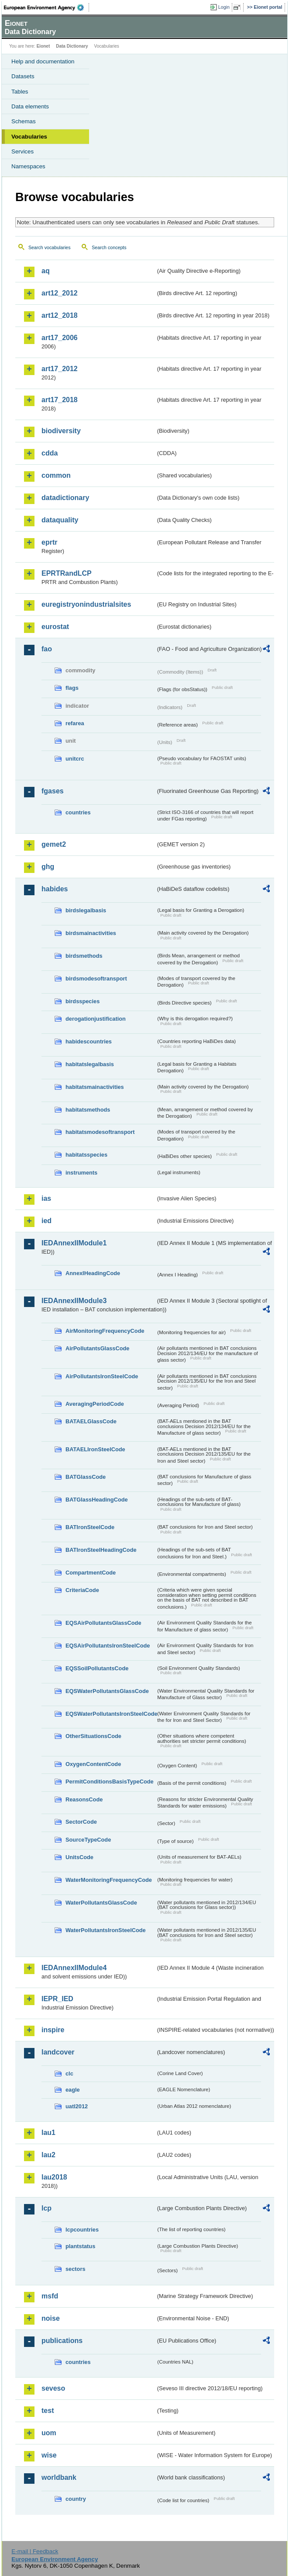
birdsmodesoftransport (96, 978)
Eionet (43, 46)
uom (48, 2433)
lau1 (48, 2132)
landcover (58, 2052)
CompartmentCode (90, 1572)
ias (46, 1198)
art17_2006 (59, 337)
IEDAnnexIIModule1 (74, 1243)
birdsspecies (82, 1001)
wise (49, 2455)
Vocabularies (29, 136)
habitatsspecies (86, 1154)
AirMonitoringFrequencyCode (104, 1331)
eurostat (55, 626)
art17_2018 (59, 399)
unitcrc (74, 758)
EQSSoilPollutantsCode (96, 1668)
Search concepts (109, 247)
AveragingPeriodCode (94, 1404)
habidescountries (88, 1041)
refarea (74, 723)
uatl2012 (76, 2106)
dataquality (59, 520)
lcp (46, 2208)
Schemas (23, 121)
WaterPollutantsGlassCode (101, 1902)
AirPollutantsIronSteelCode (101, 1376)
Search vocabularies (49, 247)
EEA (46, 7)
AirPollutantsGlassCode (97, 1348)
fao (46, 649)
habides (54, 889)
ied (46, 1220)
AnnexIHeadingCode (92, 1273)
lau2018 (54, 2177)
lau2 (48, 2155)
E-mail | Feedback (34, 2551)
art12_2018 (59, 315)
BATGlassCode (85, 1477)
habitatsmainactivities (94, 1087)
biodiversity (61, 431)
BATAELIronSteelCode (95, 1449)
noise (50, 2318)
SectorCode (81, 1821)
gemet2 (53, 844)
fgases (52, 791)
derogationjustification (95, 1018)
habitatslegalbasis (89, 1064)
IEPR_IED (57, 1998)
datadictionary (65, 497)
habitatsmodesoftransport (100, 1132)
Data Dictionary (72, 46)
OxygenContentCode (93, 1764)
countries (78, 812)
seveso (53, 2388)
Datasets (22, 76)
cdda (49, 453)
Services (22, 151)
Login (224, 7)
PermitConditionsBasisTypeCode (109, 1781)
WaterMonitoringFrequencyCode (108, 1880)
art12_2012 (59, 293)
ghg (47, 866)
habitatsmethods (87, 1109)
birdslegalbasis (85, 910)
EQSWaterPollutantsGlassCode (107, 1691)
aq (45, 271)
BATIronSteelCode (89, 1527)
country (75, 2499)
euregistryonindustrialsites (86, 604)
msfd (49, 2296)
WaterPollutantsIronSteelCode (105, 1930)
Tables (19, 91)
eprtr (49, 542)
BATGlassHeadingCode (96, 1499)
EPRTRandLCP (66, 573)
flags (72, 688)
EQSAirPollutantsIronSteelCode (107, 1645)
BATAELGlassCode (91, 1421)
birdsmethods (84, 956)
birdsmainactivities (90, 933)
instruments (81, 1172)
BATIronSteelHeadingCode (101, 1550)
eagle (72, 2089)
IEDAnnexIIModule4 (74, 1967)
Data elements (30, 106)
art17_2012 (59, 368)
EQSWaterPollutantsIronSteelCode (110, 1713)
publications (62, 2340)
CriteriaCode (82, 1590)
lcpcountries (82, 2229)
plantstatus (80, 2246)
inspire (52, 2030)
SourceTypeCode (88, 1839)
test (47, 2410)
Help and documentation (43, 61)
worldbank (58, 2477)
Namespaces (28, 166)
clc (69, 2073)
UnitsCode (79, 1857)
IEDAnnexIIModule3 (74, 1300)
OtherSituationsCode (93, 1736)
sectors (75, 2269)
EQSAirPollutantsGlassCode (103, 1623)
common (56, 475)
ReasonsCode (84, 1799)
